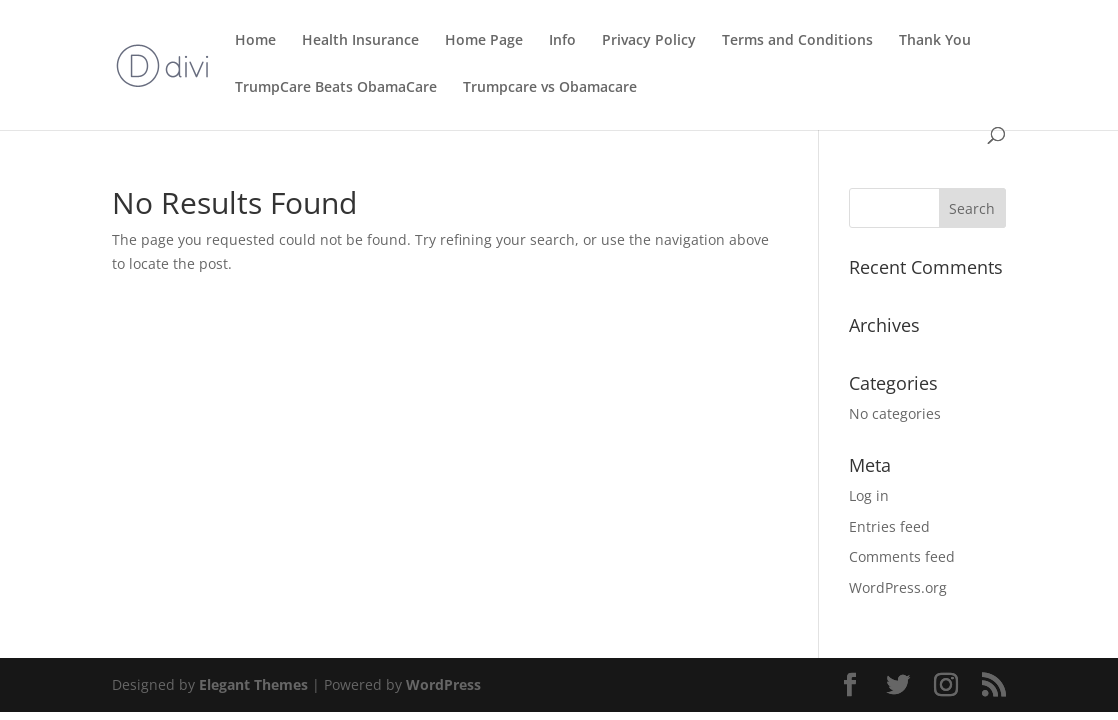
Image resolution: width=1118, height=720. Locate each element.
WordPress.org (898, 587)
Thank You (935, 41)
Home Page (484, 41)
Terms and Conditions (797, 41)
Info (562, 41)
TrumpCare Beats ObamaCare (336, 88)
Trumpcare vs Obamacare (550, 88)
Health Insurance (360, 41)
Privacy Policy (649, 41)
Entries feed (889, 526)
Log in (869, 495)
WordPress (443, 684)
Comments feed (902, 556)
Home (255, 41)
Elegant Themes (253, 684)
